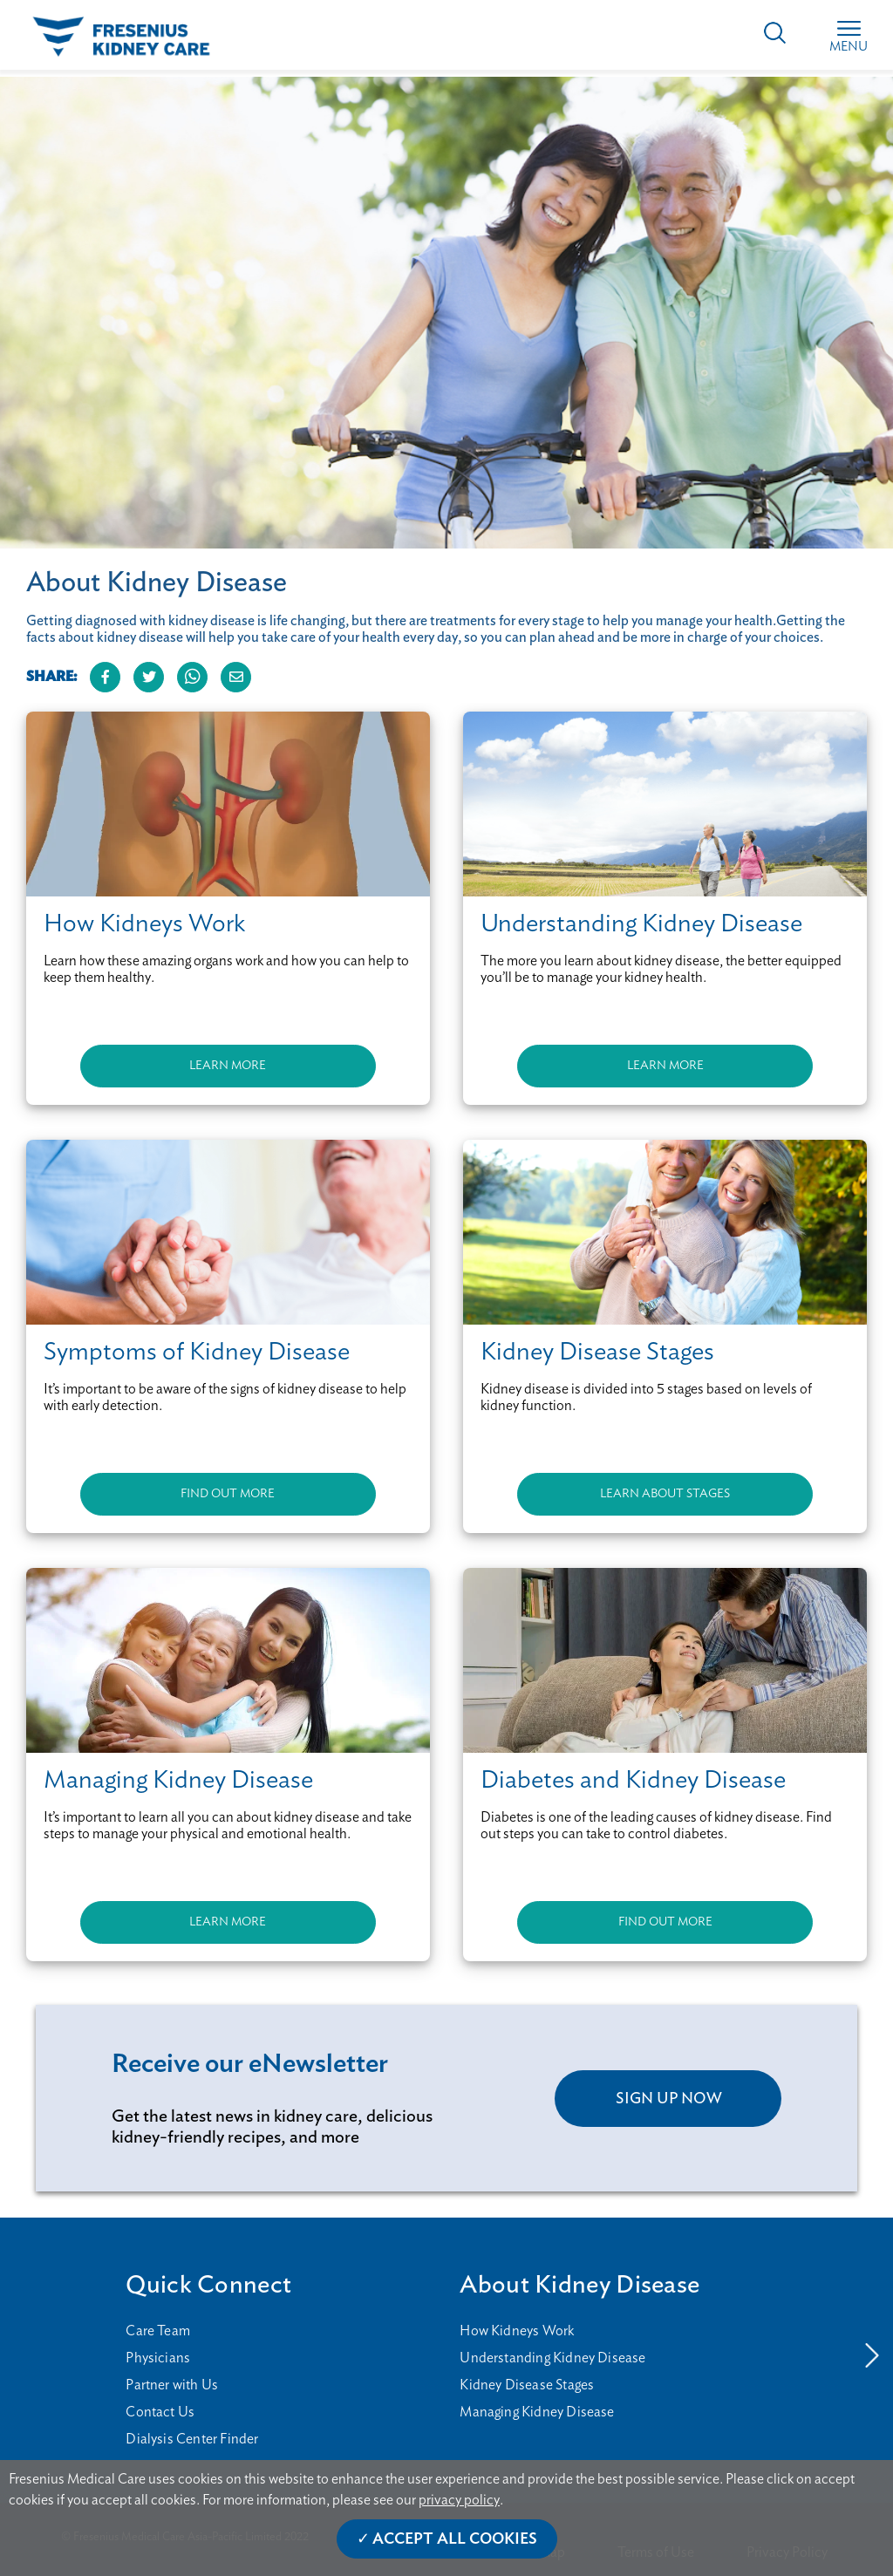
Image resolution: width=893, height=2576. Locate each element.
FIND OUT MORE (228, 1494)
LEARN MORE (227, 1066)
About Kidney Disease (579, 2285)
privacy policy (459, 2500)
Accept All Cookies (454, 2539)
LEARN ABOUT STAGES (665, 1494)
